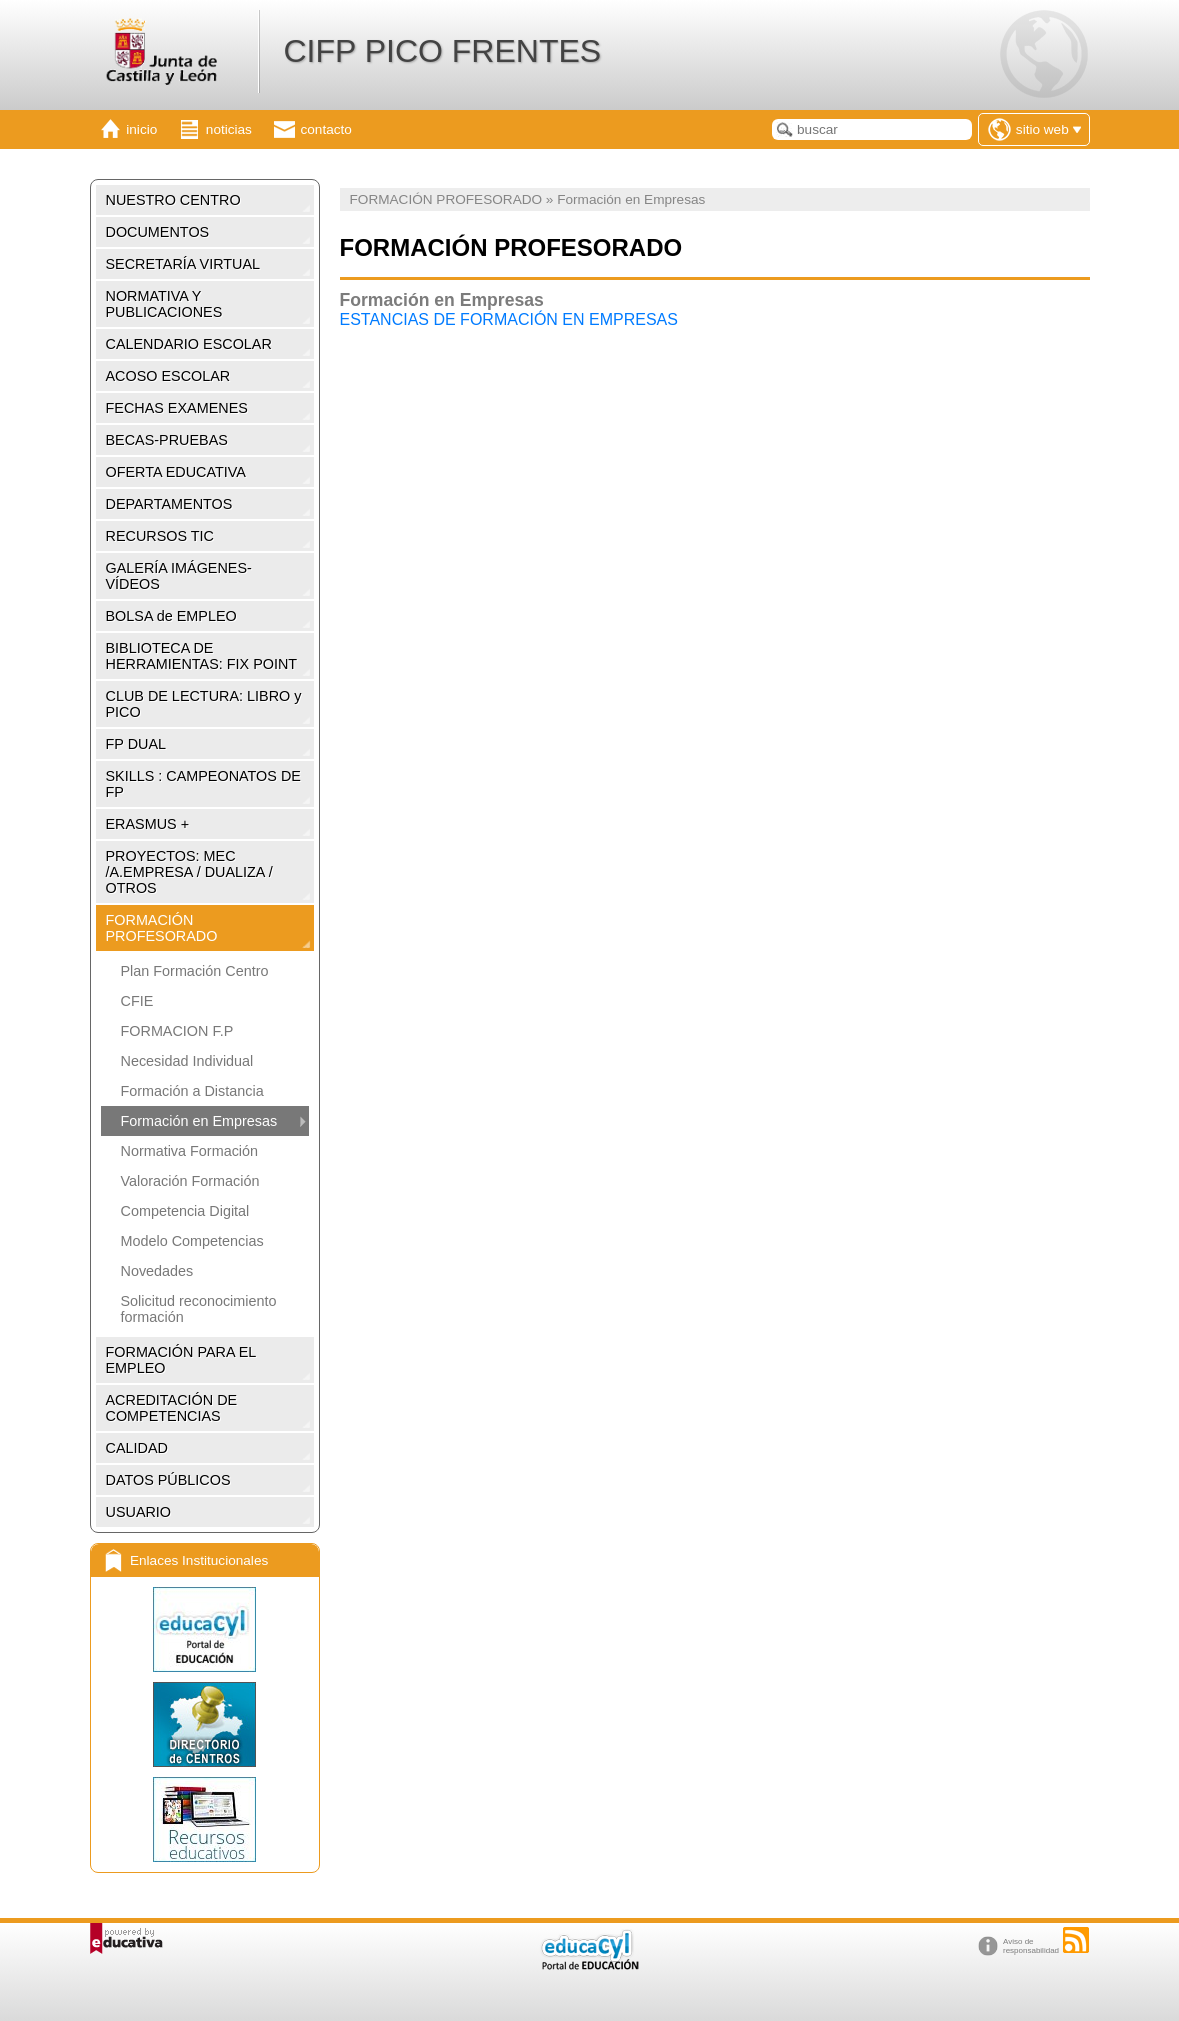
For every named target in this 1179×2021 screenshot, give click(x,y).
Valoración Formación (190, 1181)
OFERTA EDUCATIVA (176, 472)
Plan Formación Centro (195, 971)
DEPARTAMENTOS (169, 504)
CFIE (137, 1001)
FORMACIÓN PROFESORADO (162, 928)
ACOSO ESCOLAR (168, 376)
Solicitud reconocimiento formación (199, 1309)
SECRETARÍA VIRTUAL (183, 264)
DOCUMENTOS (158, 232)
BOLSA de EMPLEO (171, 616)
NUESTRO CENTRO (173, 200)
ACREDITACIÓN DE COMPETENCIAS (172, 1408)
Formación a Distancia (192, 1091)
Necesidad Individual (187, 1061)
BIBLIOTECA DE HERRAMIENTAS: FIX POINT (202, 656)
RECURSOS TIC (160, 536)
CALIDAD (137, 1448)
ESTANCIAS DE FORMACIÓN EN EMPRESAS (509, 319)
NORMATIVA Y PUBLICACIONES (164, 304)
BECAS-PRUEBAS (167, 440)
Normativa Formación (190, 1151)
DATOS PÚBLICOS (168, 1480)
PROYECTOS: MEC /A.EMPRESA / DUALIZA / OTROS (189, 872)
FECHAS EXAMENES (177, 408)
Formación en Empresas (199, 1121)
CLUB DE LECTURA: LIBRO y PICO (204, 704)
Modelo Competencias (192, 1241)
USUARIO (139, 1512)
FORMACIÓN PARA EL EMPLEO (181, 1360)
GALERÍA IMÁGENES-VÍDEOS (179, 576)
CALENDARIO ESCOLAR (189, 344)
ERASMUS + (148, 824)
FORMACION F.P (177, 1031)
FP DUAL (136, 744)
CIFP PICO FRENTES (442, 51)
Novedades (157, 1271)
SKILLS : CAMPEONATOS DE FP (203, 784)
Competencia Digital (185, 1211)
